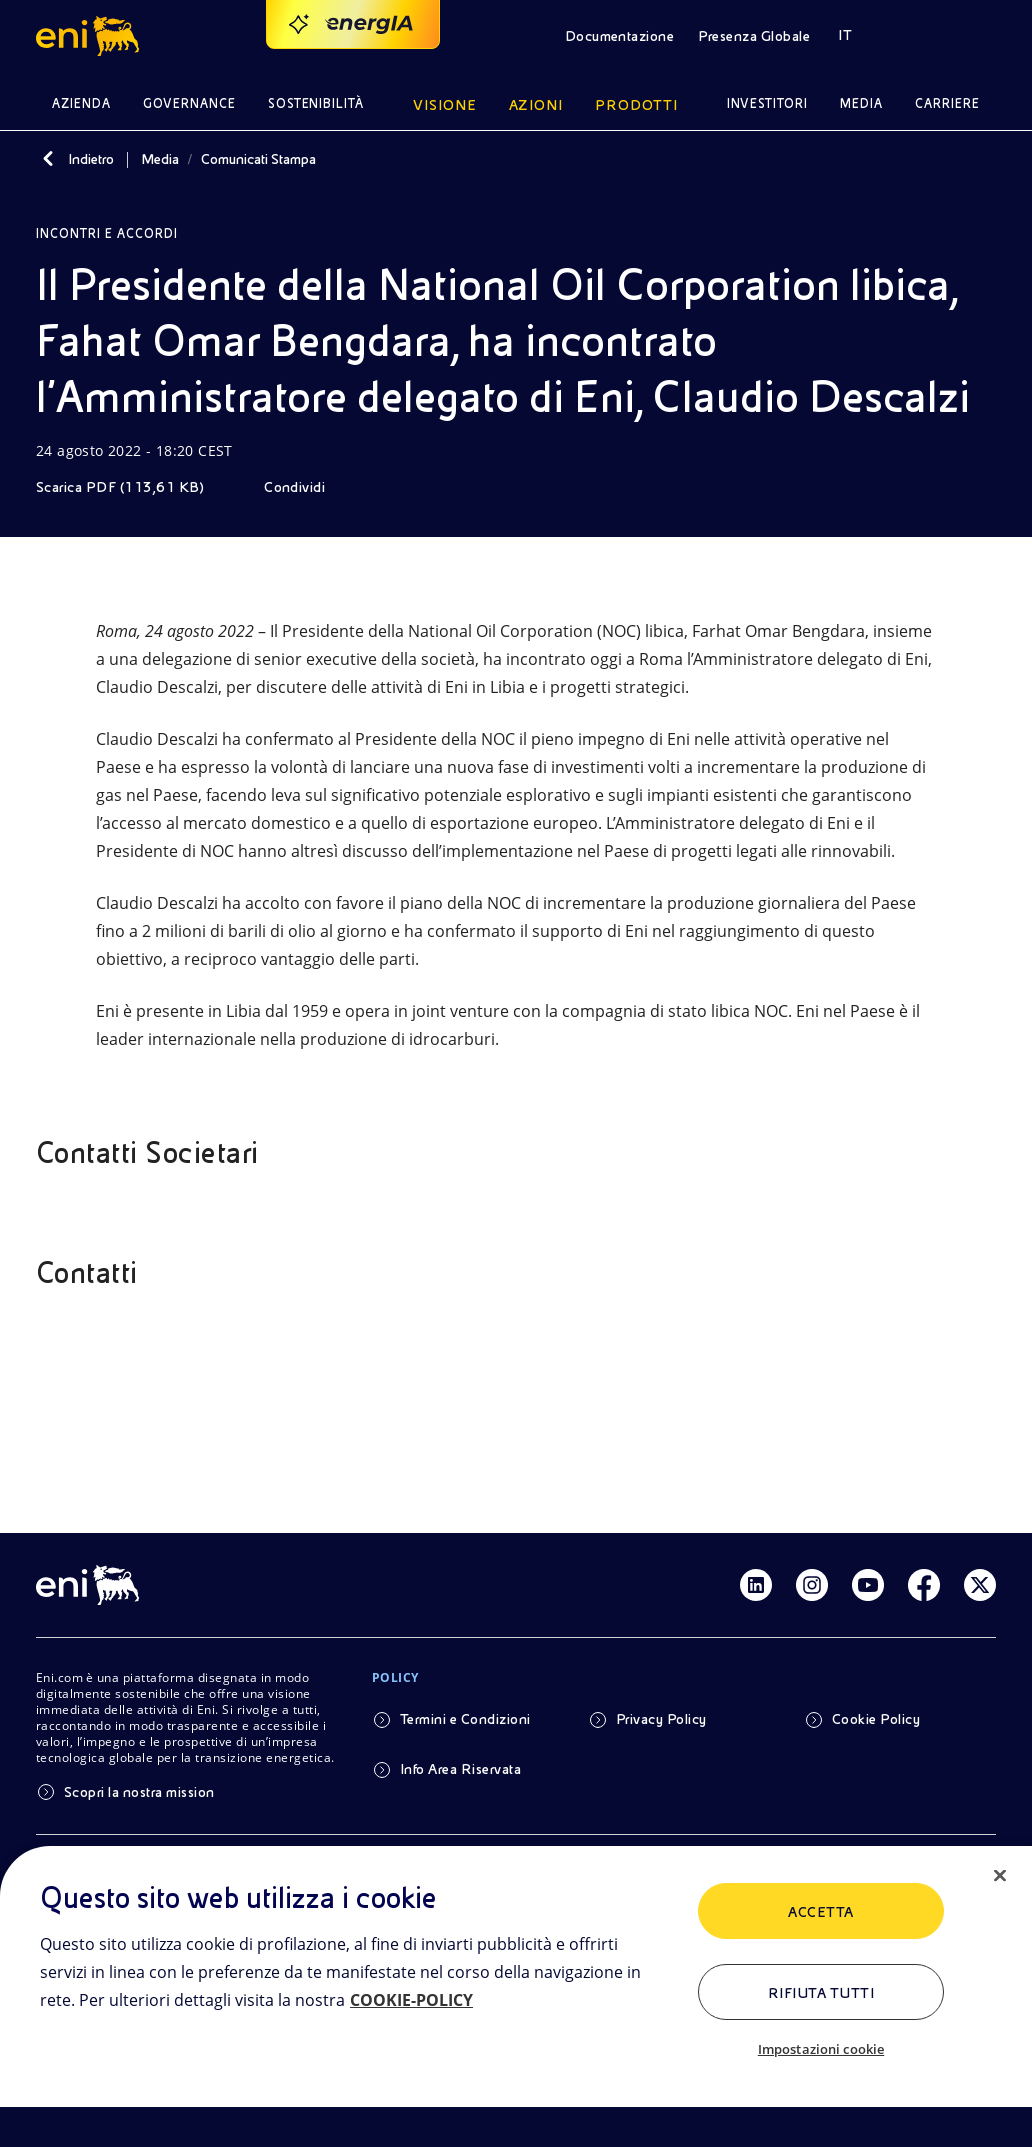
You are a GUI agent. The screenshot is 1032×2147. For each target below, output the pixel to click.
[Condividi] (308, 487)
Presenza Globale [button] (754, 36)
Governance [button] (189, 103)
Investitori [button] (768, 103)
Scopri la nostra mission (139, 1792)
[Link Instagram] (812, 1585)
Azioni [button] (536, 105)
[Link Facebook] (924, 1585)
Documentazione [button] (620, 36)
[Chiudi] (1000, 1876)
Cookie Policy (876, 1719)
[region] (516, 1996)
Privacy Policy (661, 1719)
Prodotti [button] (636, 105)
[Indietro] (48, 159)
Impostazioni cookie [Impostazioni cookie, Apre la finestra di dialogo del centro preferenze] (821, 2049)
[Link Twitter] (980, 1585)
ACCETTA (820, 1912)
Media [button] (861, 103)
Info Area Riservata (460, 1769)
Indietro (91, 159)
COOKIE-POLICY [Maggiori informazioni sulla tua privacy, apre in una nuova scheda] (411, 2000)
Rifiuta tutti (821, 1993)
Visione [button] (445, 105)
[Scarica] (134, 487)
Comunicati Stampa (258, 159)
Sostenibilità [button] (316, 103)
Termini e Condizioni (465, 1719)
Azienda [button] (81, 103)
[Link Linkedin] (756, 1585)
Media (160, 159)
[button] (90, 36)
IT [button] (845, 35)
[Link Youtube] (868, 1585)
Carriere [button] (947, 103)
